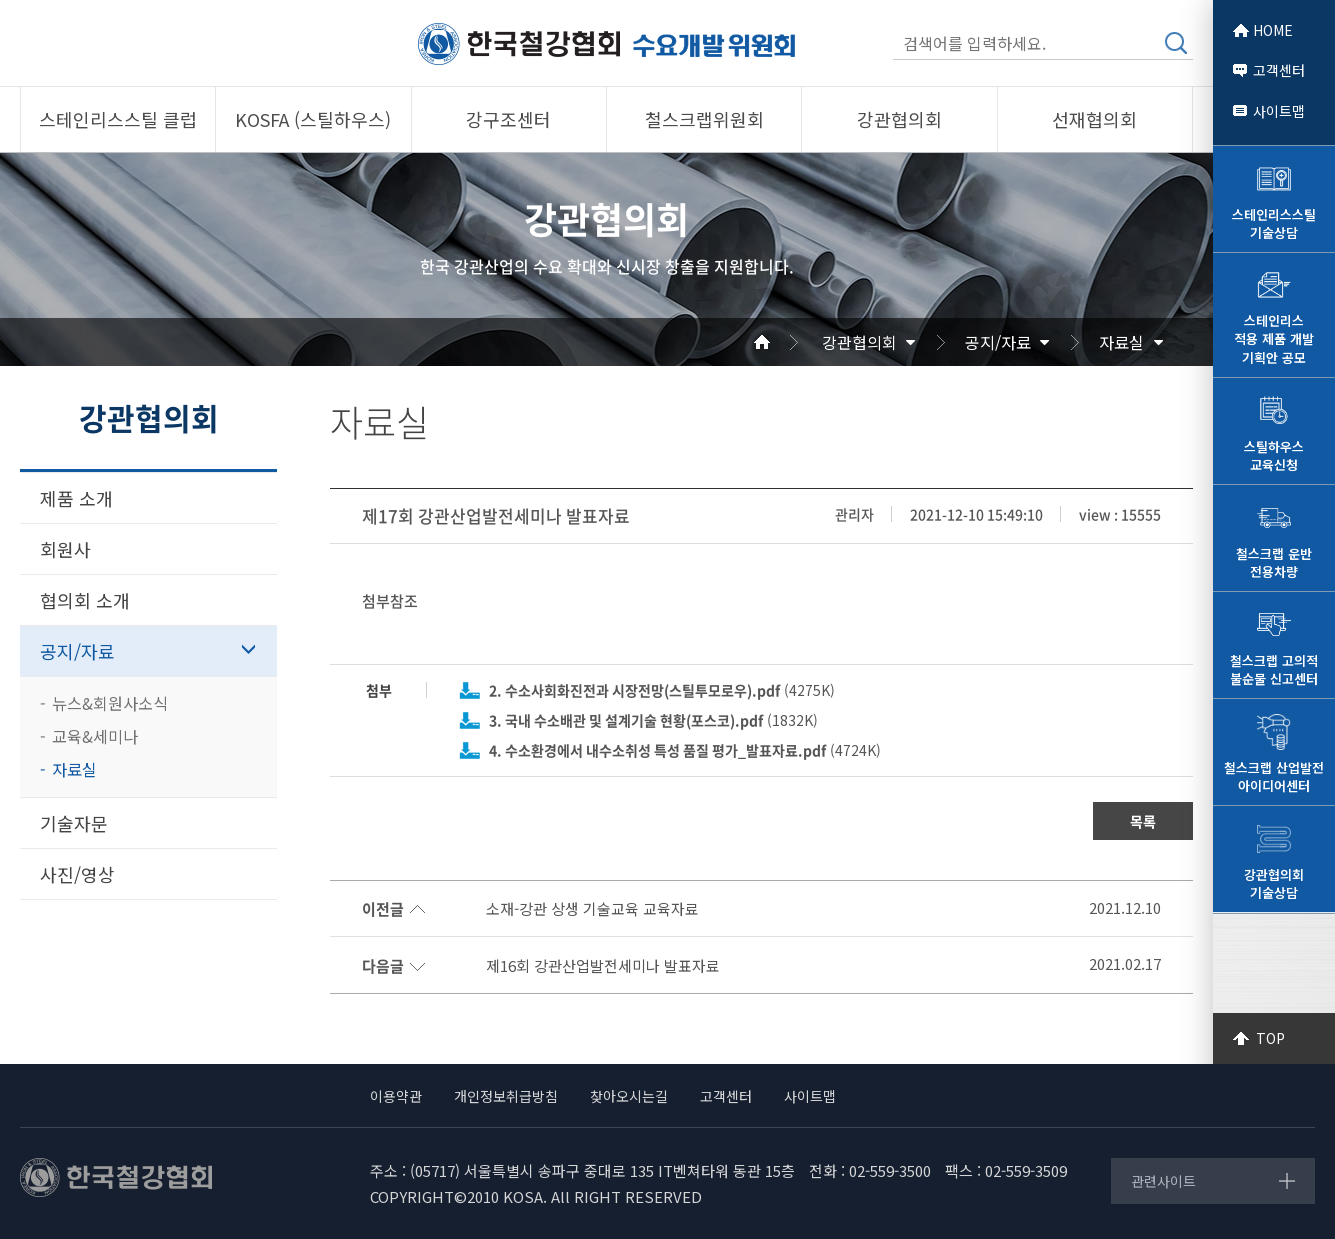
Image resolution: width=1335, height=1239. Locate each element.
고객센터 (1279, 70)
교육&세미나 (95, 736)
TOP (1270, 1038)
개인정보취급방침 (506, 1096)
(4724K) (685, 750)
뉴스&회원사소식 (110, 703)
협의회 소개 (85, 600)
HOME (1273, 30)
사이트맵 (1279, 111)
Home (786, 342)
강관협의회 (859, 342)
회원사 (65, 549)
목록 (1143, 821)
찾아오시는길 (629, 1096)
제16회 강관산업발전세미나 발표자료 (603, 966)
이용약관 (396, 1096)
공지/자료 (998, 342)
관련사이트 (1163, 1181)
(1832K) (653, 720)
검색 (1176, 43)
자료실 (1121, 342)
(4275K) (662, 690)
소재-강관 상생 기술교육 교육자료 (592, 909)
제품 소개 (76, 498)
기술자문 (74, 823)
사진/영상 (77, 874)
